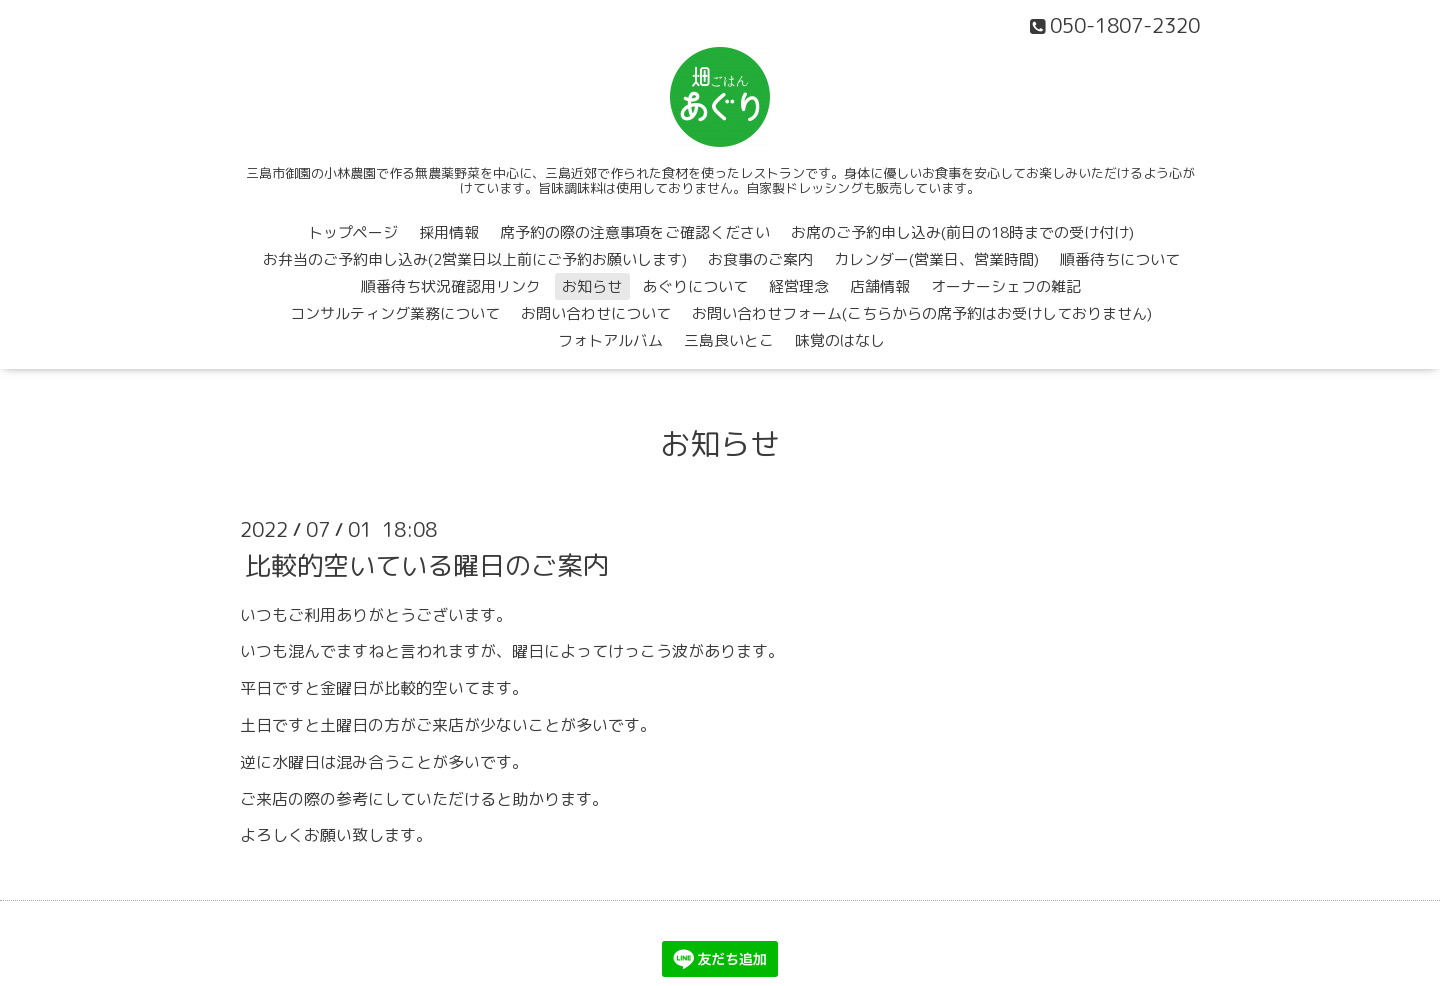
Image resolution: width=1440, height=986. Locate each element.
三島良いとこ (729, 340)
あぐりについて (695, 286)
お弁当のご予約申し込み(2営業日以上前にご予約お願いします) (475, 259)
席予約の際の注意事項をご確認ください (635, 232)
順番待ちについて (1120, 259)
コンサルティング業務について (395, 313)
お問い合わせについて (596, 313)
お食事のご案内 (760, 259)
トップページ (353, 232)
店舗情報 (880, 286)
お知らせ (592, 286)
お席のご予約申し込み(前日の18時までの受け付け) (962, 232)
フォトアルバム (610, 340)
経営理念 (799, 286)
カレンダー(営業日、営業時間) (936, 259)
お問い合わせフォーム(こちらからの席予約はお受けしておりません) (922, 313)
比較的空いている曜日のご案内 (427, 564)
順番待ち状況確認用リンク (451, 286)
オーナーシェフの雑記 (1006, 286)
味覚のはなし (840, 340)
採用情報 (449, 232)
